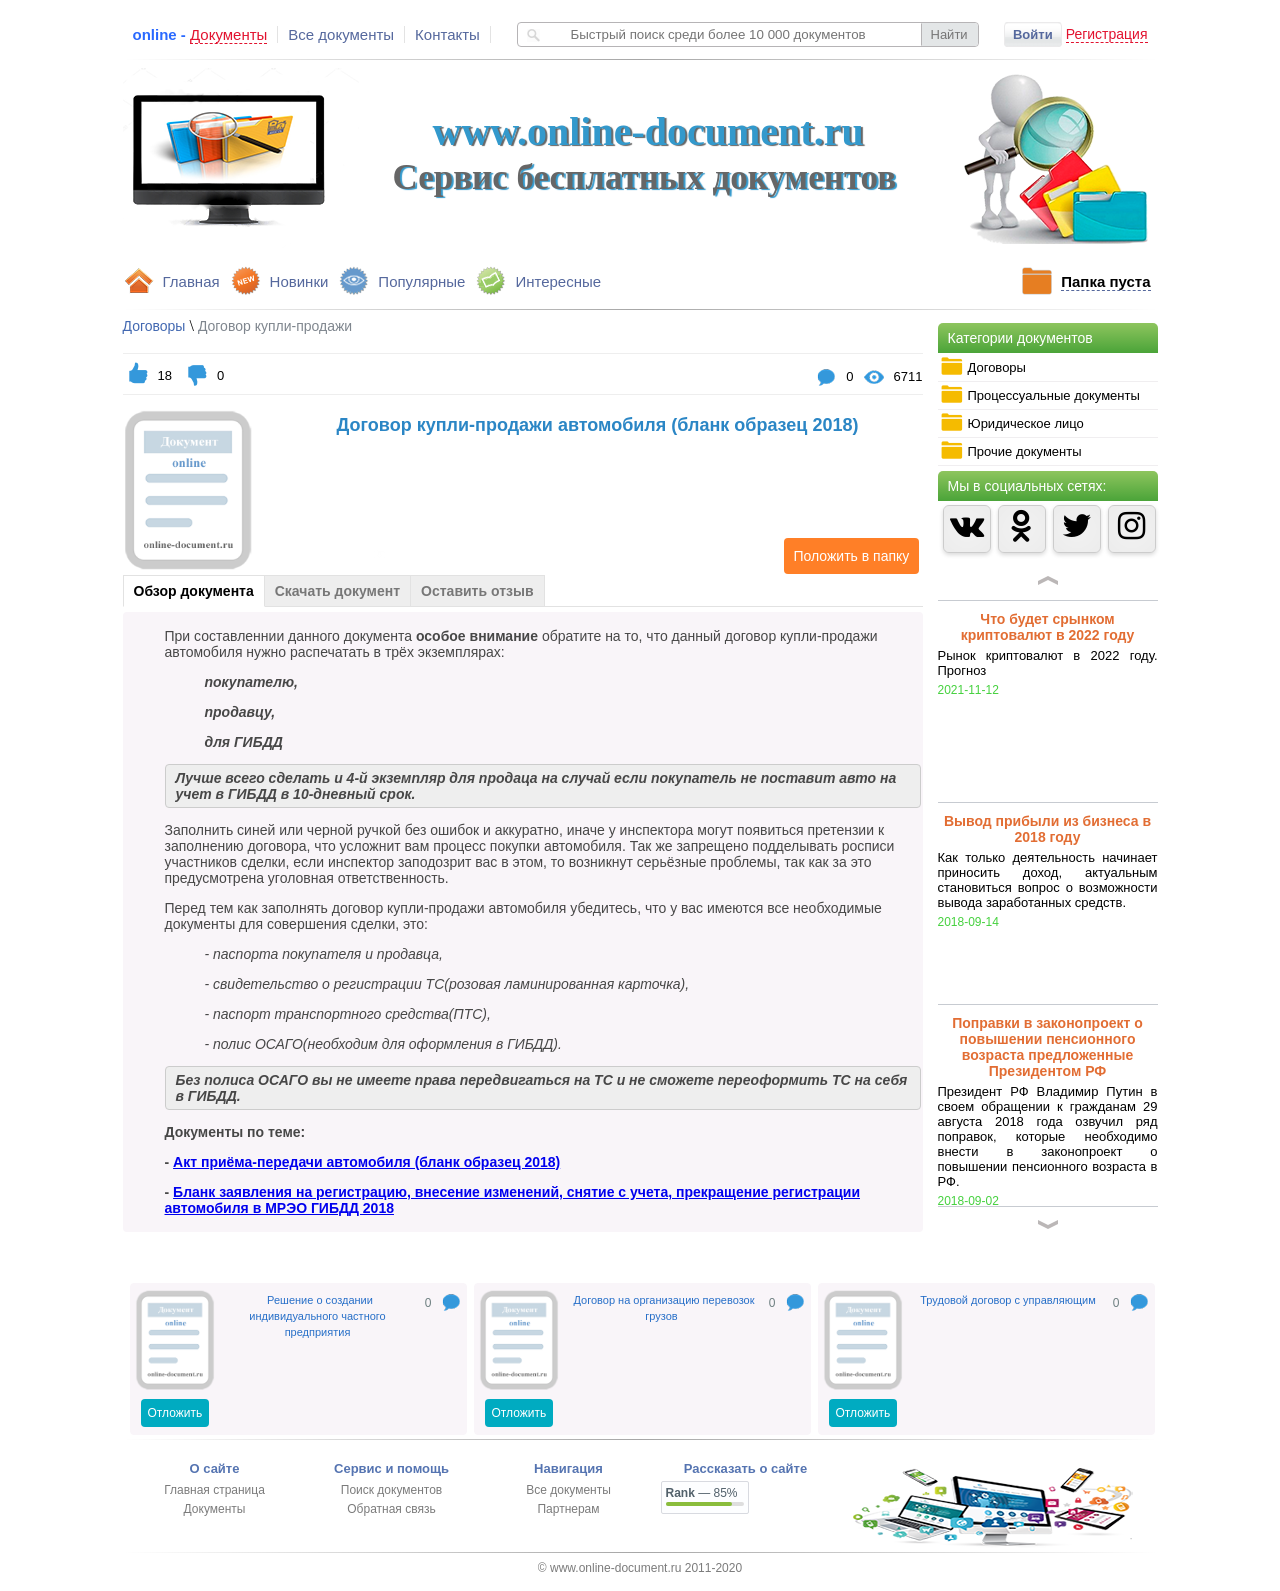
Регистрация (1107, 34)
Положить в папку (847, 556)
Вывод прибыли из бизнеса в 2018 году (1047, 829)
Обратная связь (391, 1509)
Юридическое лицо (1012, 423)
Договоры (983, 367)
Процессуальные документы (1040, 395)
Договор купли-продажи (275, 326)
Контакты (447, 34)
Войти (1033, 34)
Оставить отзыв (477, 591)
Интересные (558, 281)
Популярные (421, 281)
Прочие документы (1011, 451)
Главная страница (214, 1490)
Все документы (341, 34)
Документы (215, 1509)
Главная (191, 281)
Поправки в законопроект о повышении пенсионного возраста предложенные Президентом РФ (1047, 1047)
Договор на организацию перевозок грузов (664, 1308)
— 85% (702, 1493)
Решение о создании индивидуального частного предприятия (317, 1316)
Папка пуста (1105, 281)
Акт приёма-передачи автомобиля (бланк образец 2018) (366, 1162)
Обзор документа (194, 591)
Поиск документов (391, 1490)
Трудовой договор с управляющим (1007, 1300)
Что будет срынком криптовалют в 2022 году (1048, 627)
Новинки (299, 281)
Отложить (175, 1413)
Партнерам (568, 1509)
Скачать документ (337, 591)
